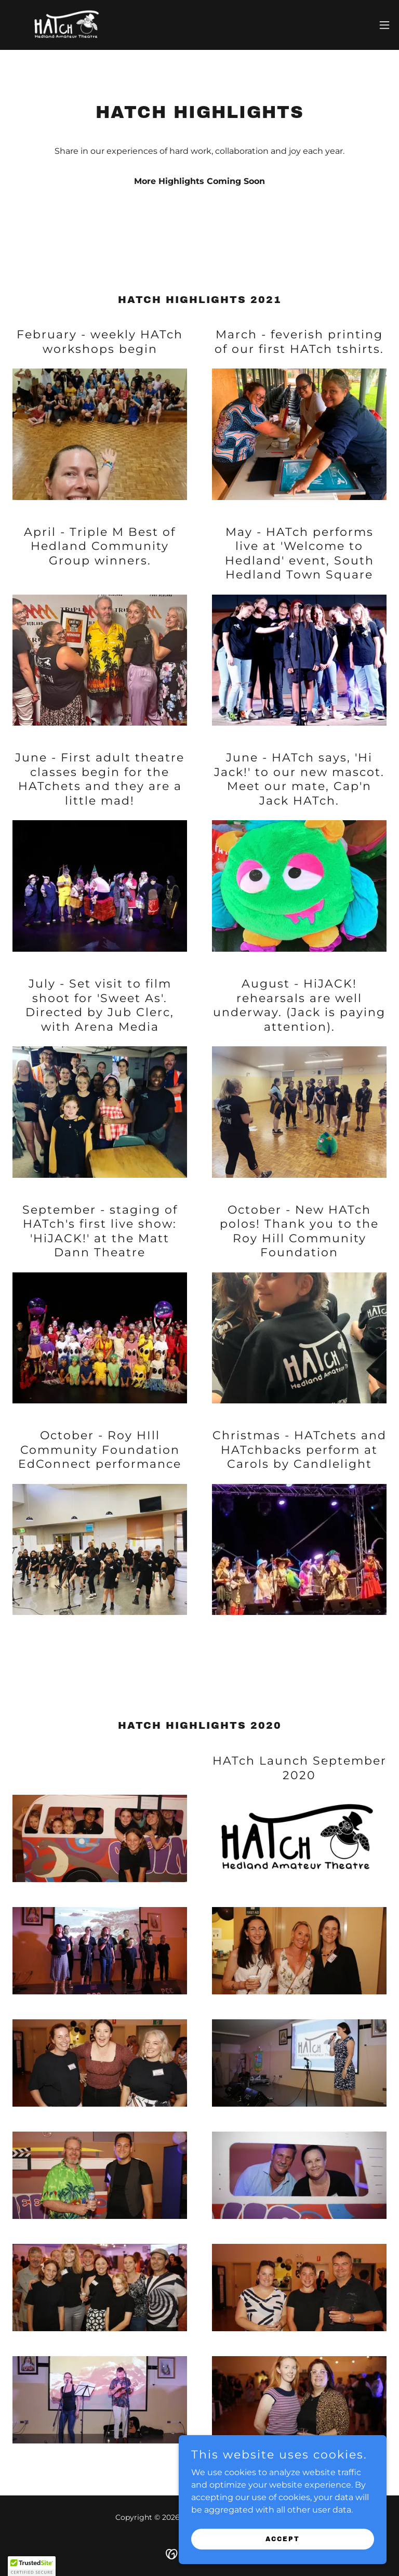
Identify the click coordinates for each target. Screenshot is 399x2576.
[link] (67, 25)
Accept (282, 2538)
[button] (384, 25)
